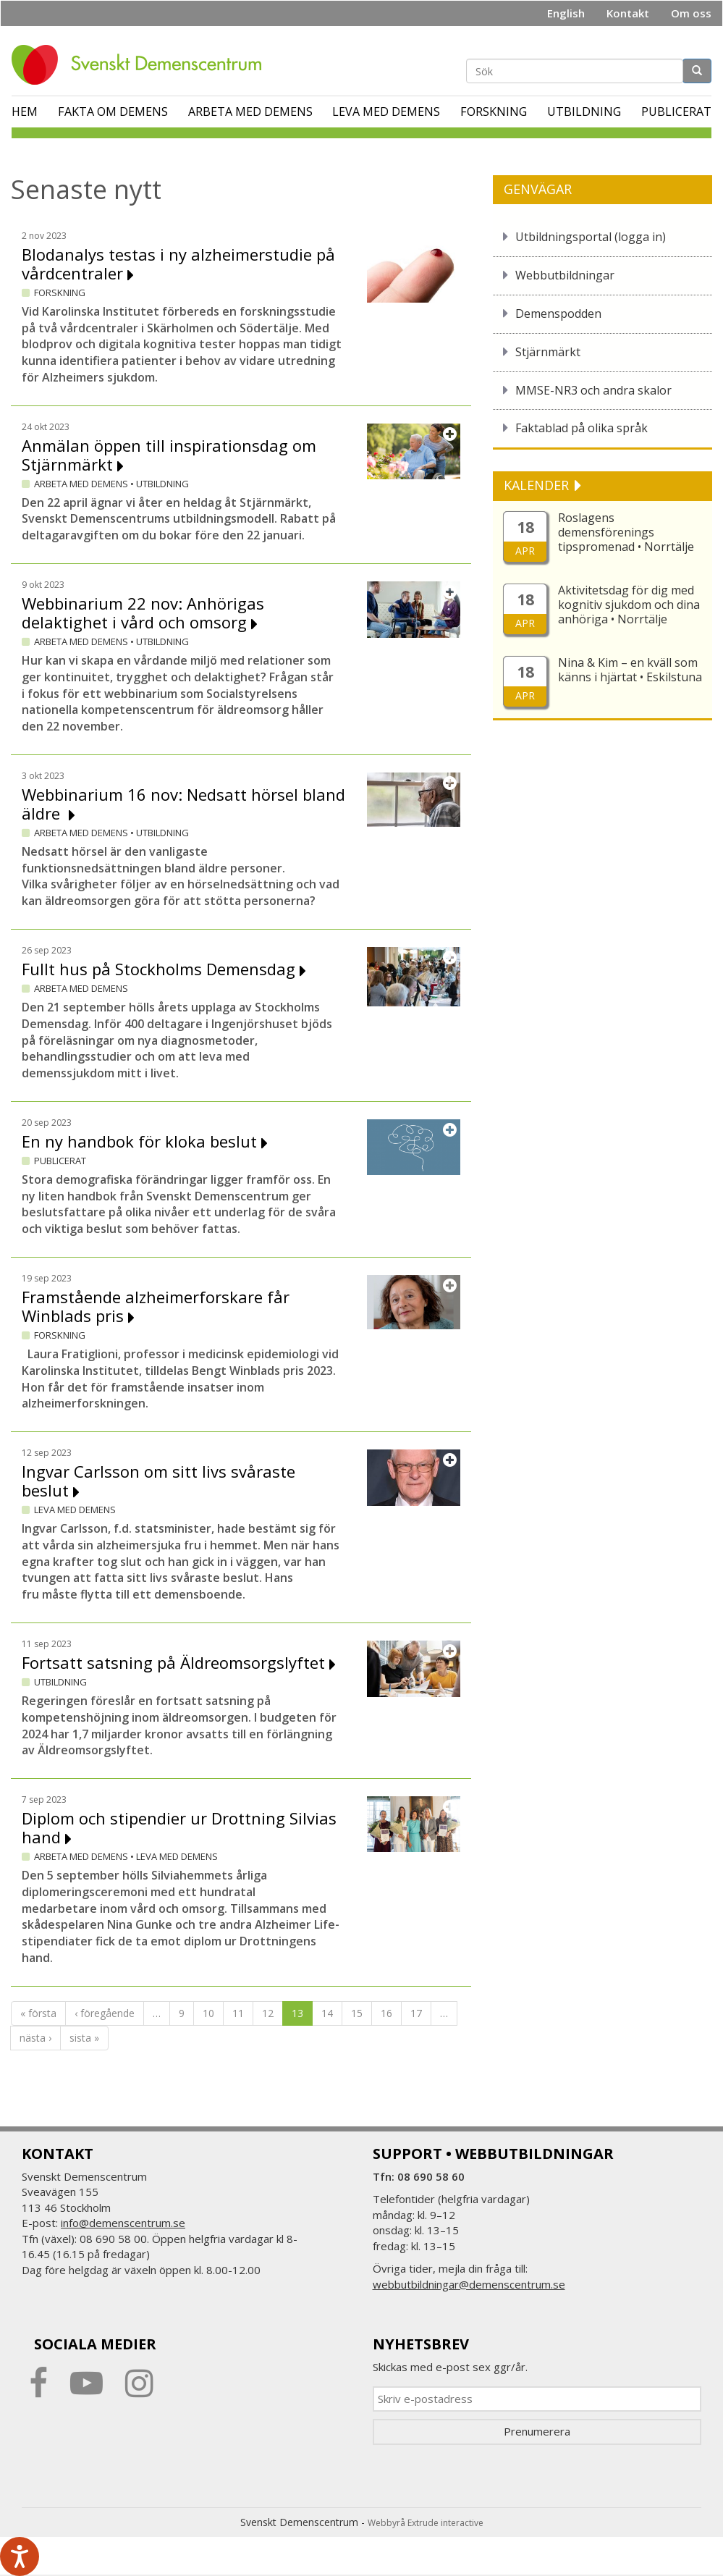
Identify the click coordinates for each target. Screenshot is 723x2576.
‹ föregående (105, 2013)
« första (38, 2013)
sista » (84, 2038)
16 (386, 2013)
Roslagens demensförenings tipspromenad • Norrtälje (626, 532)
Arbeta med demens (250, 111)
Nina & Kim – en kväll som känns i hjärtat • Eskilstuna (630, 669)
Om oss (691, 13)
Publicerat (676, 111)
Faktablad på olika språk (581, 428)
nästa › (35, 2038)
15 (357, 2013)
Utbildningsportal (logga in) (590, 237)
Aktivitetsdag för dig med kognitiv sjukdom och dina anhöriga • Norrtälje (629, 604)
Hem (25, 111)
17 (416, 2013)
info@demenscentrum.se (123, 2222)
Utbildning (584, 111)
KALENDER (538, 485)
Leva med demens (386, 111)
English (566, 13)
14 (327, 2013)
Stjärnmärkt (547, 352)
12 (268, 2013)
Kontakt (627, 13)
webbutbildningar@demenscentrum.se (469, 2284)
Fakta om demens (113, 111)
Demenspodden (558, 313)
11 (238, 2013)
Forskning (493, 111)
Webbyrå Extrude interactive (425, 2523)
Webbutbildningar (564, 275)
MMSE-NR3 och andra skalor (593, 390)
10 (208, 2013)
